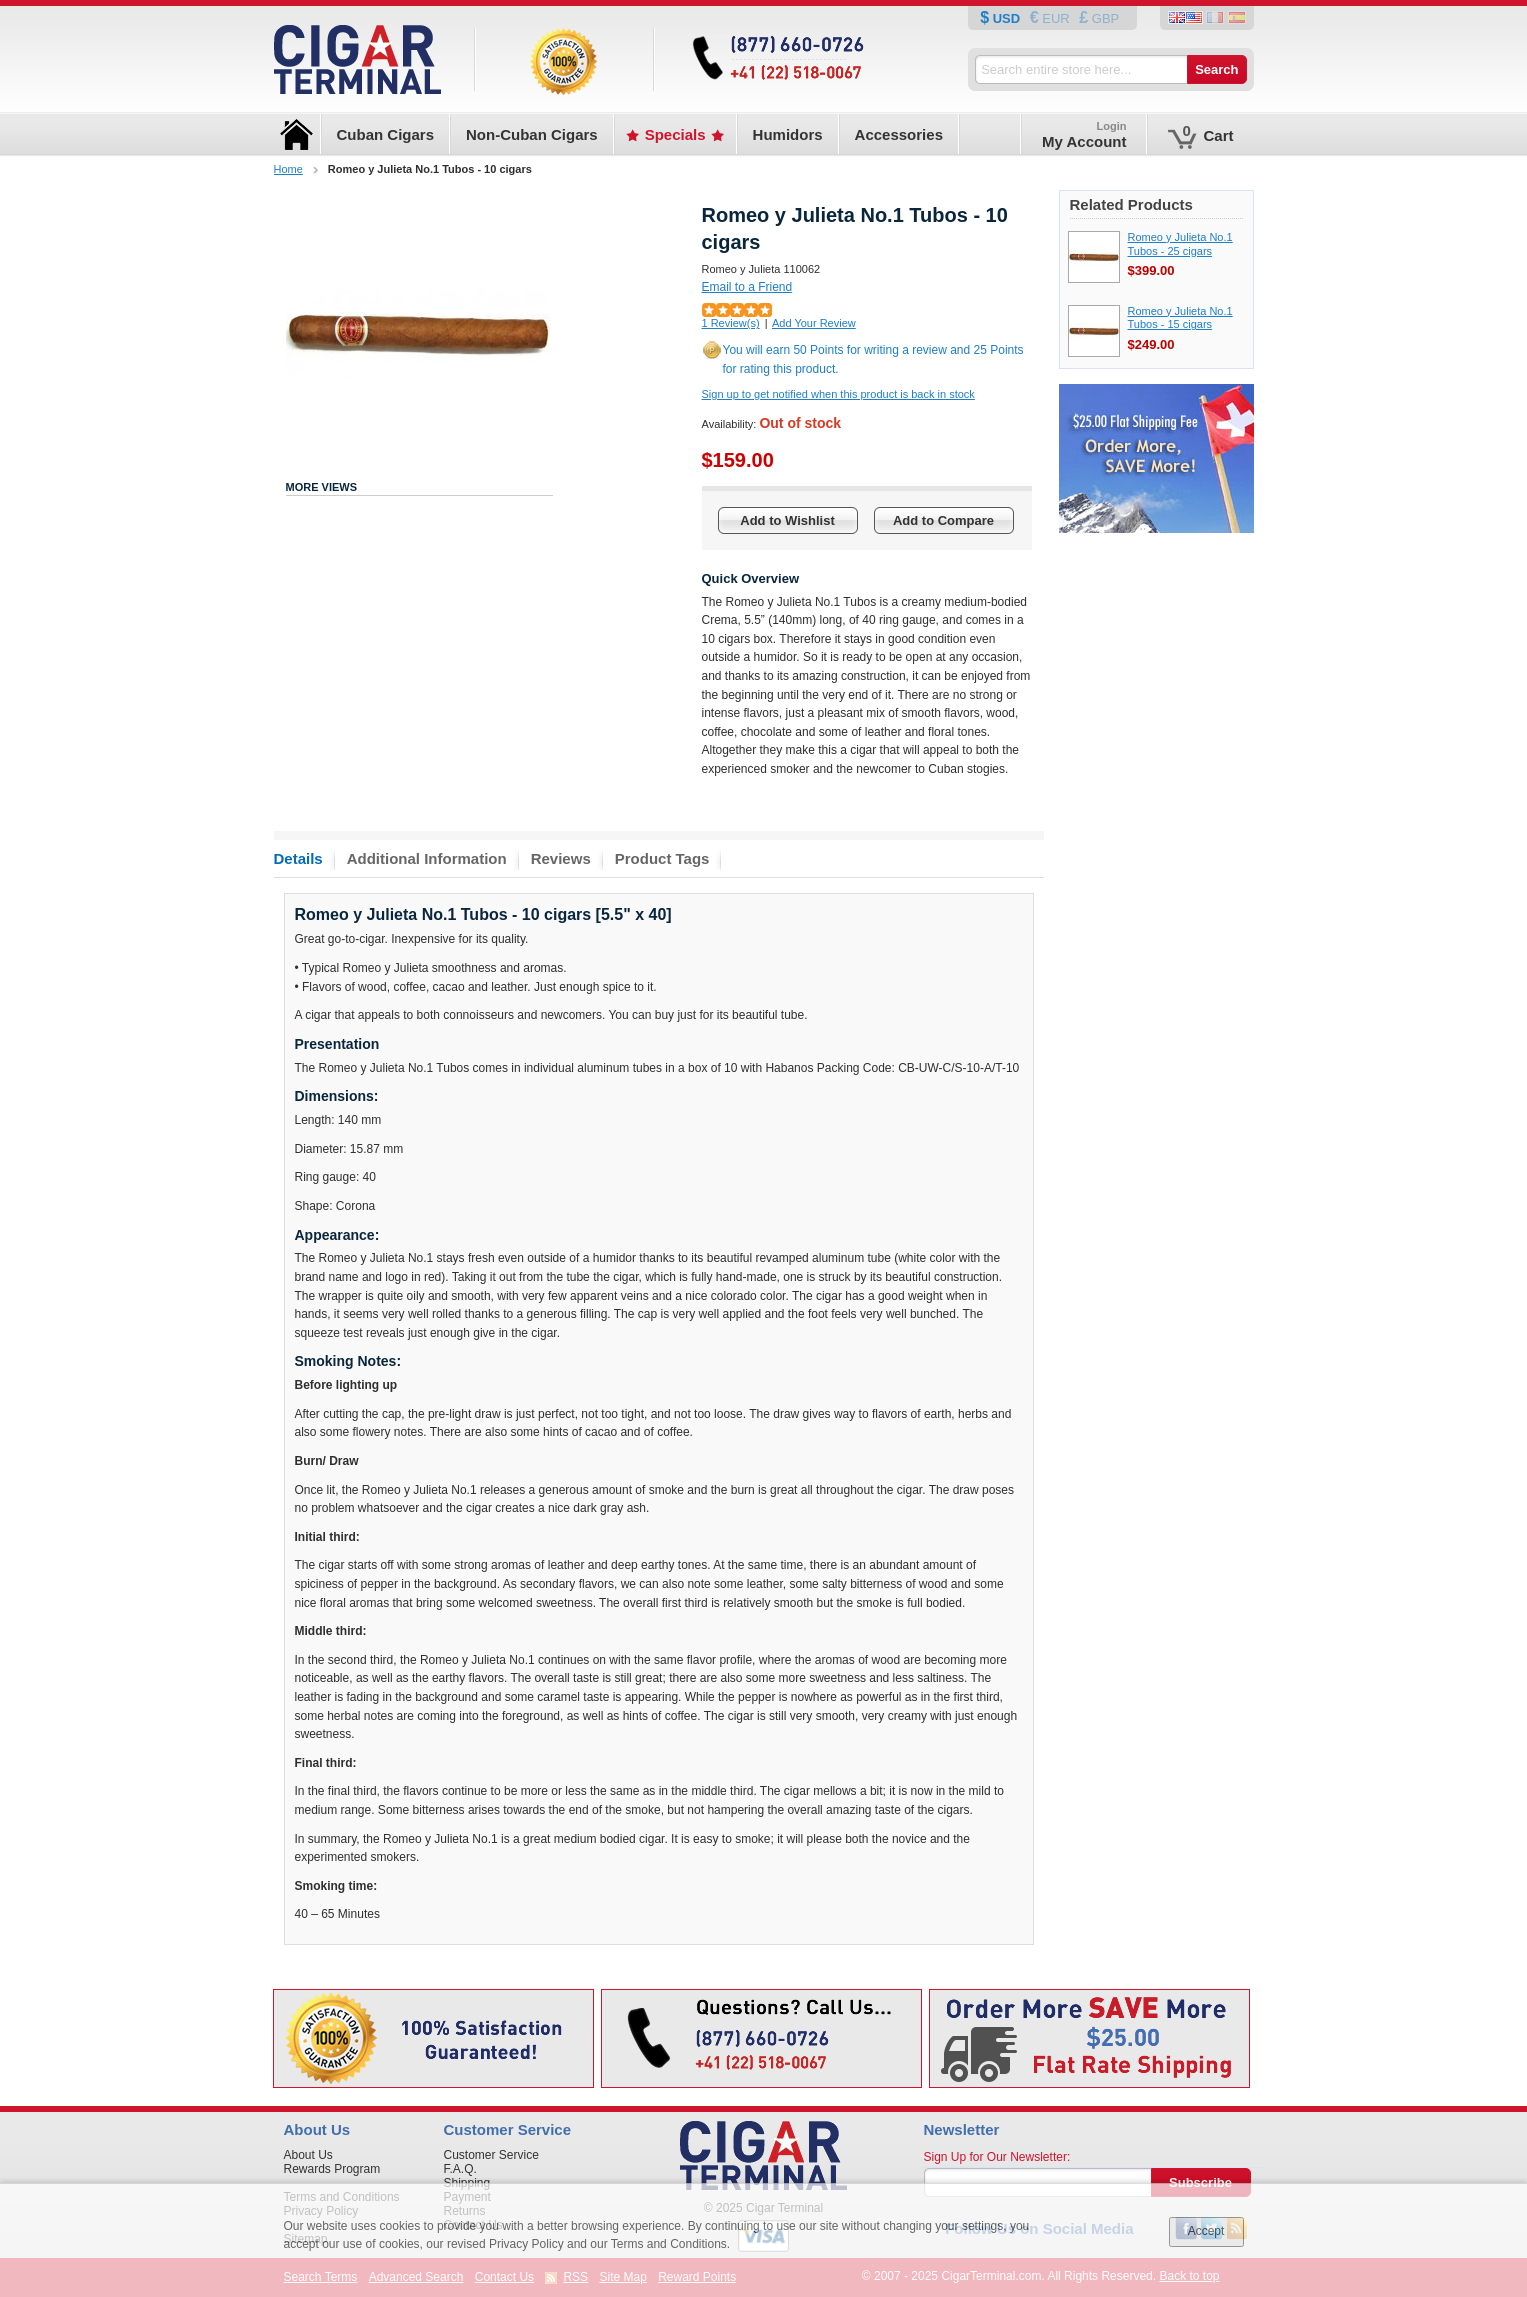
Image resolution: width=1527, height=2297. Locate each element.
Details (298, 858)
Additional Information (427, 858)
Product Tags (662, 858)
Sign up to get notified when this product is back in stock (838, 394)
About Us (308, 2155)
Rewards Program (332, 2169)
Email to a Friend (747, 287)
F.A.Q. (460, 2169)
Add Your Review (814, 323)
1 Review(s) (731, 323)
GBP (1103, 18)
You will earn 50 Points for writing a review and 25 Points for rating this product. (873, 359)
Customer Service (491, 2155)
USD (1006, 18)
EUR (1056, 18)
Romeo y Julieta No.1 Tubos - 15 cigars (1180, 318)
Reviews (561, 858)
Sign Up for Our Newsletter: (997, 2157)
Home (288, 169)
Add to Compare (943, 520)
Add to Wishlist (787, 520)
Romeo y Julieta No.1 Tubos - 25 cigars (1180, 244)
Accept (1206, 2231)
